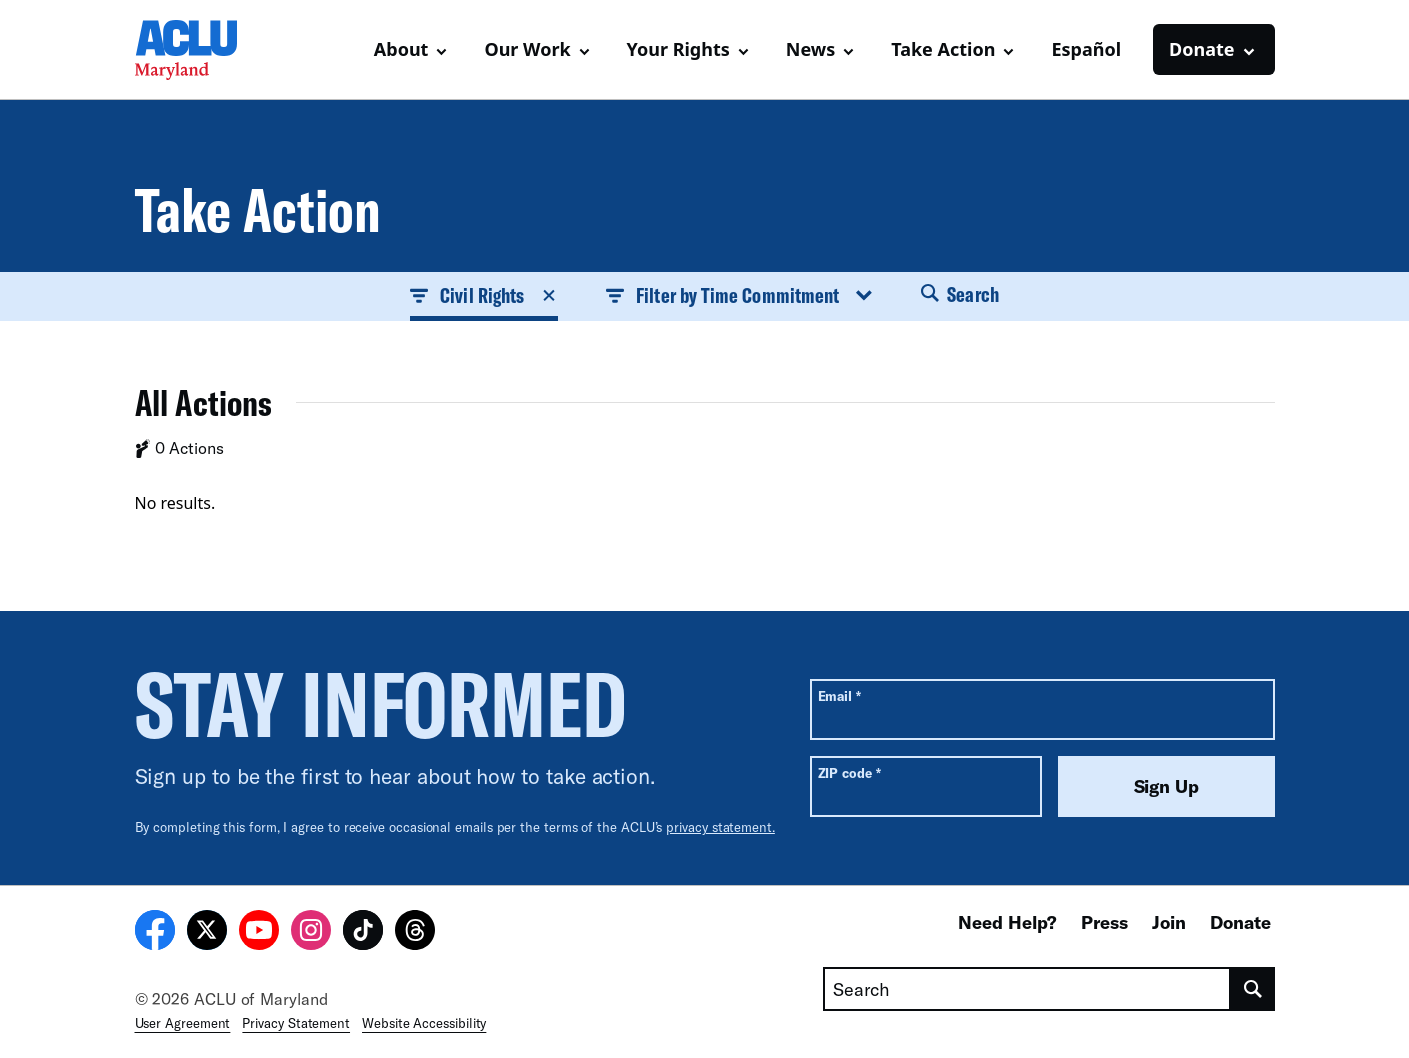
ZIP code (849, 772)
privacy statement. (720, 827)
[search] (1252, 989)
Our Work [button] (527, 49)
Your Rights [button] (678, 49)
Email (839, 695)
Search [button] (960, 294)
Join (1169, 922)
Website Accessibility (424, 1023)
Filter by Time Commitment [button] (739, 295)
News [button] (810, 49)
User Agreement (183, 1023)
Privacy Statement (296, 1023)
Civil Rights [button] (484, 295)
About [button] (401, 49)
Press (1104, 922)
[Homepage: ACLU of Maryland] (205, 50)
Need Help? (1007, 922)
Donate (1240, 922)
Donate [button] (1201, 49)
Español (1086, 49)
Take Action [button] (943, 49)
